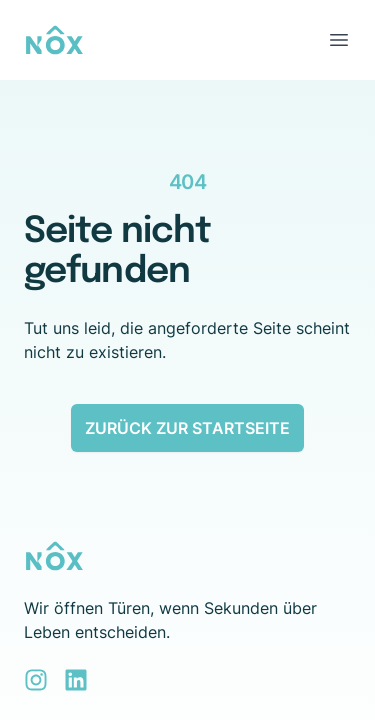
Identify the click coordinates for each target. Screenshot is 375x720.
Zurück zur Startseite (187, 428)
